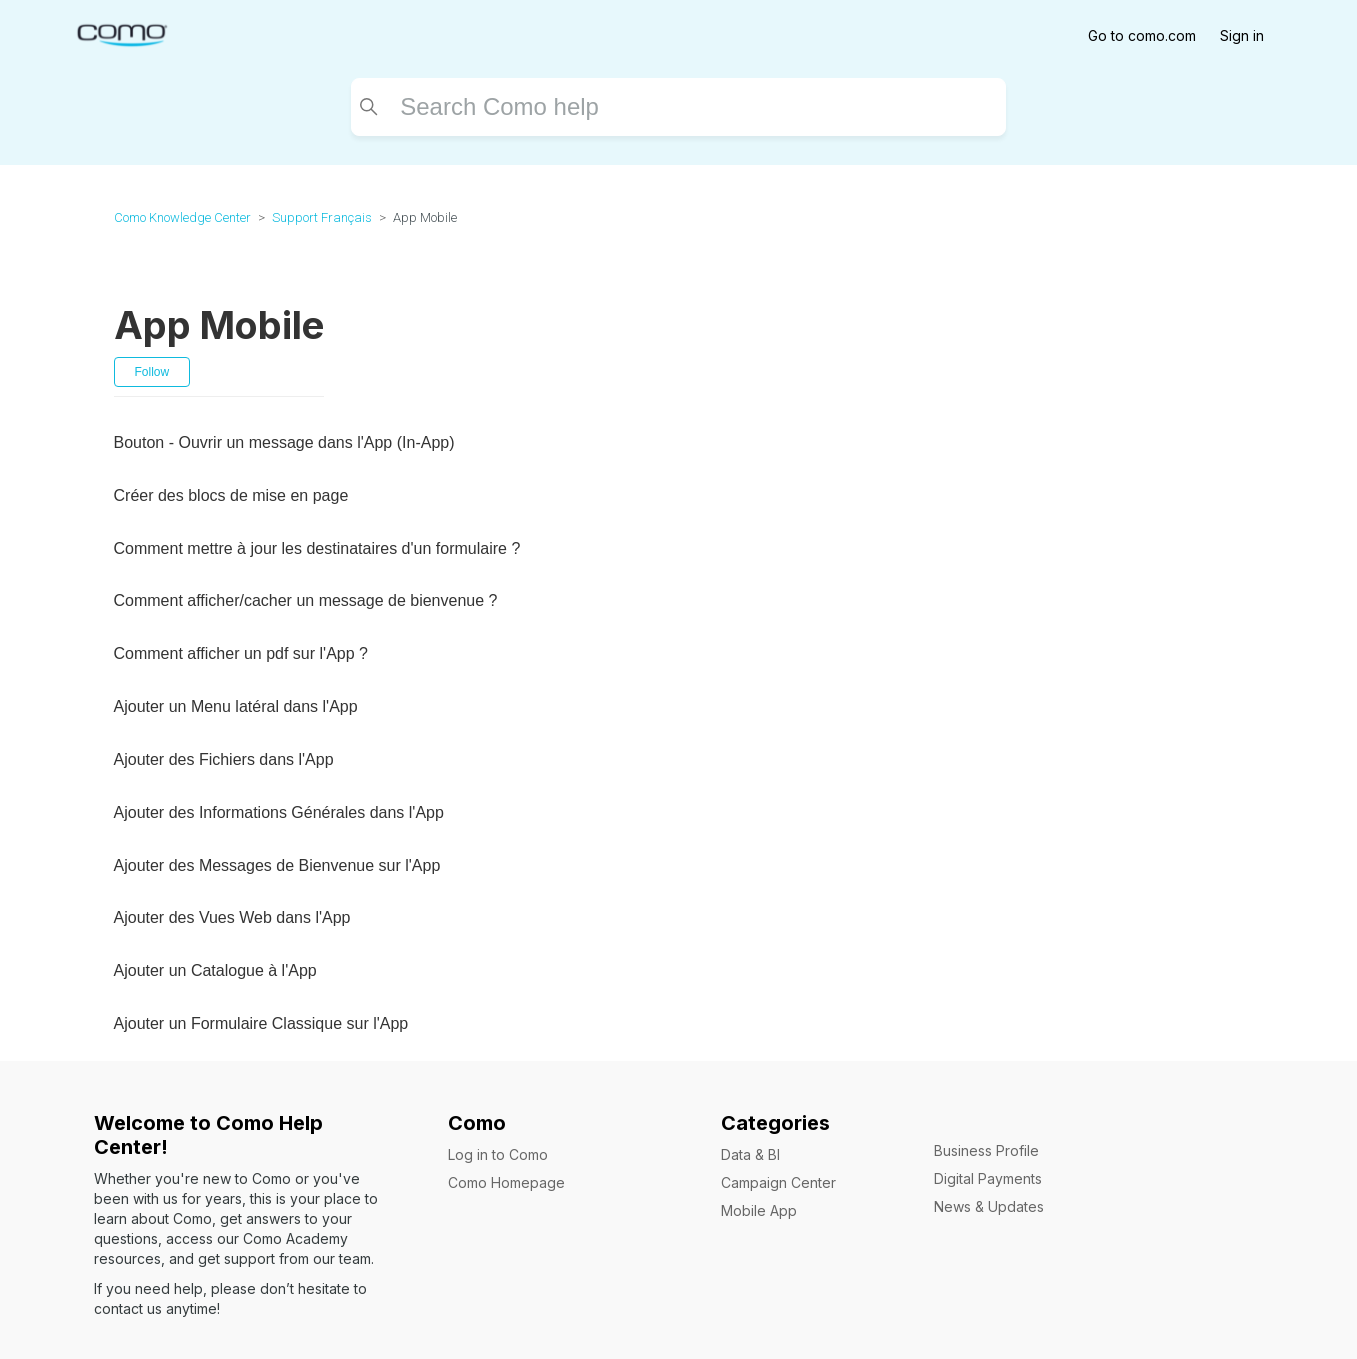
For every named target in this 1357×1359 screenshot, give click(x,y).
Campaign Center (778, 1182)
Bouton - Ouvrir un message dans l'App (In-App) (284, 442)
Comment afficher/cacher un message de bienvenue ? (306, 600)
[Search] (678, 107)
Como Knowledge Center (182, 217)
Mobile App (759, 1210)
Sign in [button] (1242, 35)
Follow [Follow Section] (152, 372)
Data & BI (750, 1154)
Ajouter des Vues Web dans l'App (232, 917)
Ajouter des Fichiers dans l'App (224, 759)
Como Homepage (506, 1182)
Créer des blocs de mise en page (231, 495)
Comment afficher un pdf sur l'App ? (241, 653)
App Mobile (425, 217)
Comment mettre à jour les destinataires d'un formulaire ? (317, 548)
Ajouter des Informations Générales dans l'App (279, 812)
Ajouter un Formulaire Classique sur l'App (261, 1023)
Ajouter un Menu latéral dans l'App (236, 706)
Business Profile (986, 1150)
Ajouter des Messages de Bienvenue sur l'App (277, 865)
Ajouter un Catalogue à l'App (215, 970)
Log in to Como (498, 1154)
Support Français (322, 217)
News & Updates (989, 1206)
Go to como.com (1142, 35)
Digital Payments (988, 1178)
